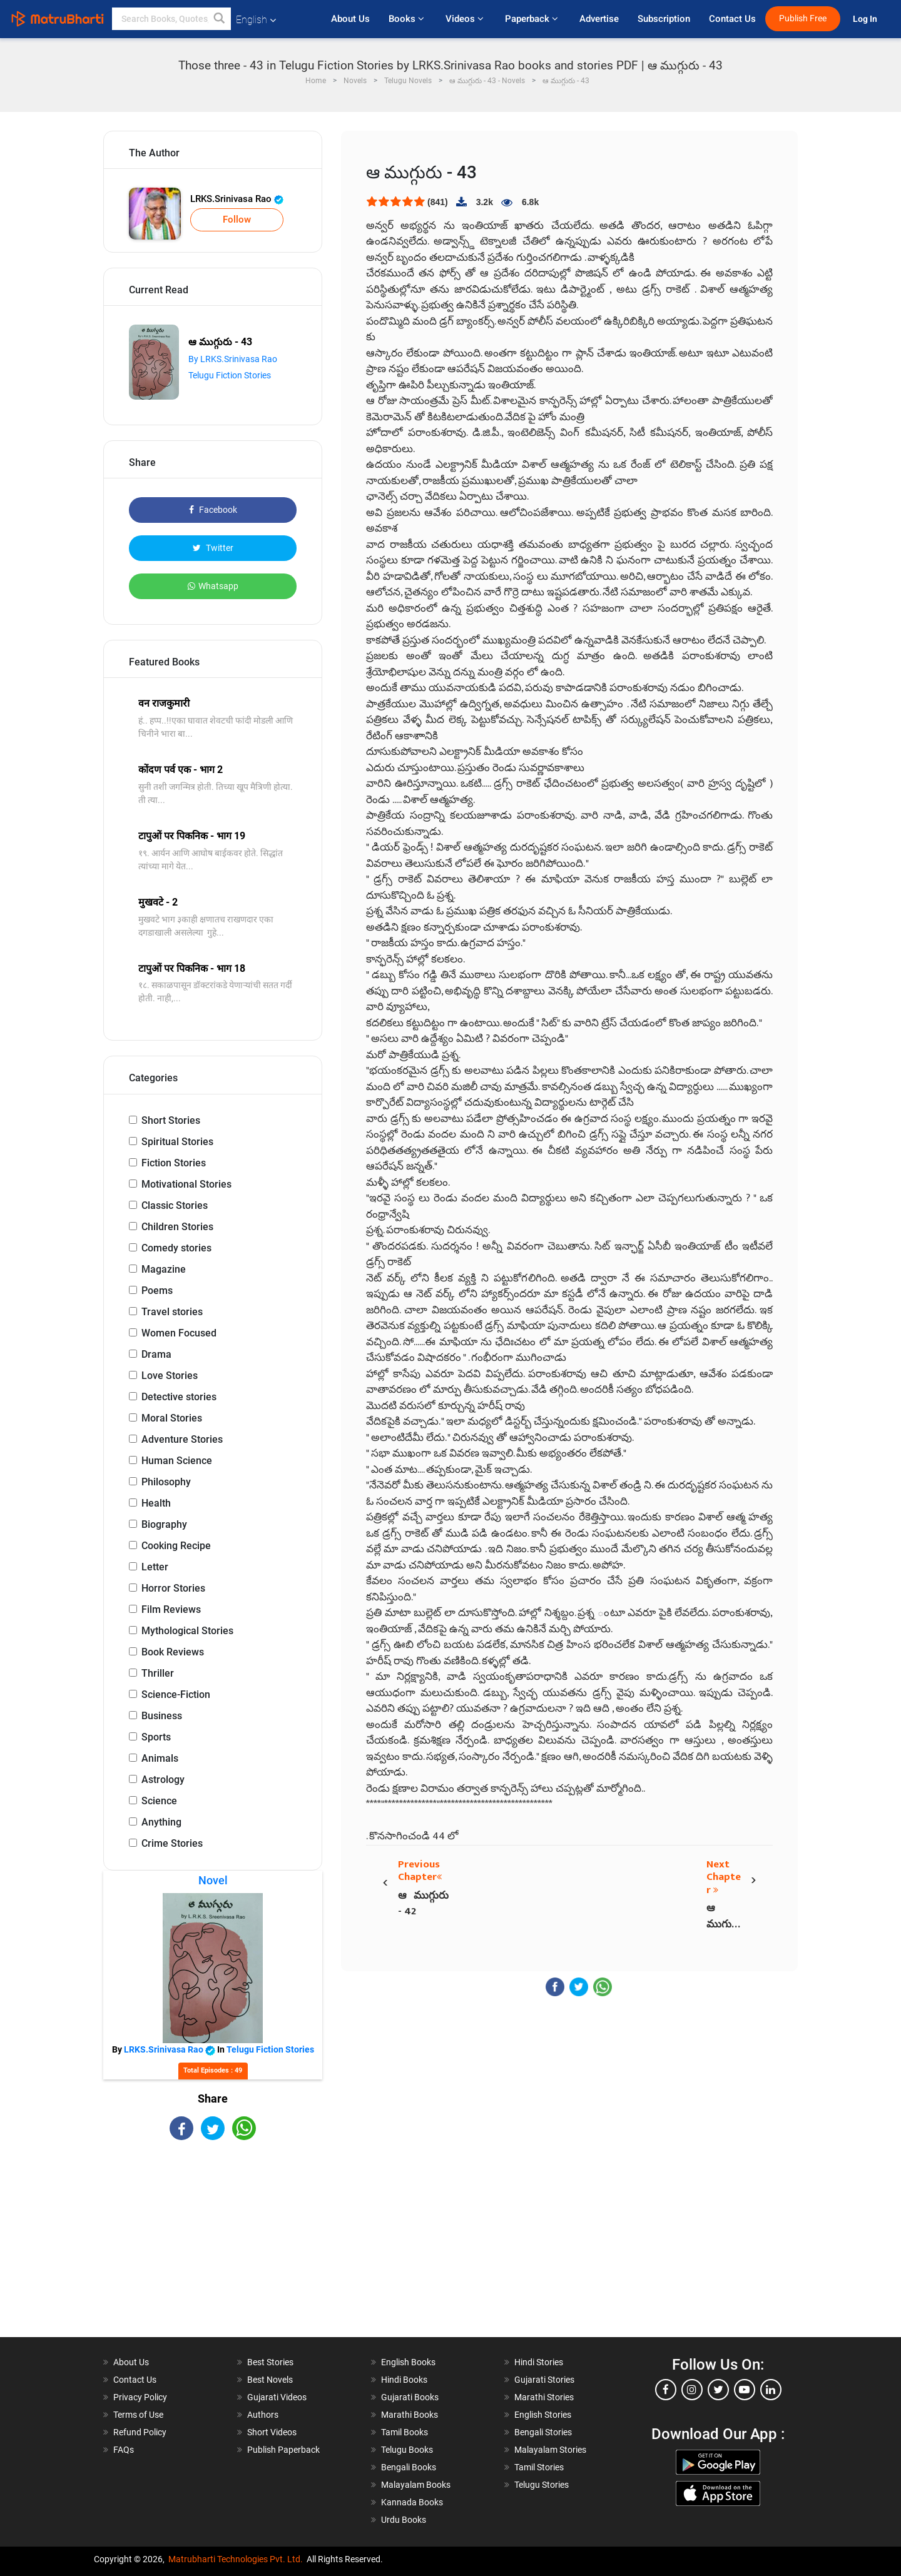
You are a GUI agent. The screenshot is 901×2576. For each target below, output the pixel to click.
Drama (156, 1354)
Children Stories (177, 1227)
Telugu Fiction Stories (229, 375)
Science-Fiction (175, 1694)
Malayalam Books (415, 2485)
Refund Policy (139, 2432)
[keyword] (171, 19)
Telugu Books (407, 2450)
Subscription (664, 19)
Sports (156, 1737)
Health (156, 1503)
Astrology (163, 1780)
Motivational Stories (186, 1184)
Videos (465, 19)
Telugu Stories (541, 2485)
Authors (262, 2415)
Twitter (213, 548)
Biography (164, 1524)
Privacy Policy (140, 2397)
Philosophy (166, 1482)
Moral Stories (171, 1418)
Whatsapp (213, 586)
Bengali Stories (543, 2432)
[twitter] (718, 2389)
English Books (408, 2362)
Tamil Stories (539, 2467)
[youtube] (744, 2389)
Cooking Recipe (176, 1546)
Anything (161, 1822)
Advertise (599, 19)
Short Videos (272, 2432)
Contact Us (732, 19)
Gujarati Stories (544, 2380)
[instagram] (692, 2389)
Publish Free (803, 18)
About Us (350, 19)
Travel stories (172, 1312)
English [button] (256, 20)
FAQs (123, 2450)
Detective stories (178, 1397)
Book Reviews (172, 1652)
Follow (237, 219)
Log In (866, 19)
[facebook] (665, 2389)
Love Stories (169, 1375)
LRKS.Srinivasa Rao (236, 199)
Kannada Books (412, 2502)
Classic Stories (174, 1205)
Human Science (176, 1461)
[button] (219, 19)
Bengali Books (408, 2467)
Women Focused (178, 1333)
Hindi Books (404, 2380)
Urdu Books (403, 2520)
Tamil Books (404, 2432)
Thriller (157, 1673)
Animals (159, 1758)
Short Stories (170, 1120)
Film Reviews (171, 1609)
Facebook (213, 510)
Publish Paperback (283, 2450)
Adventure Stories (182, 1439)
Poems (157, 1290)
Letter (154, 1567)
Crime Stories (172, 1843)
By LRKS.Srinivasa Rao (232, 359)
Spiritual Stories (177, 1142)
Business (161, 1716)
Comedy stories (176, 1248)
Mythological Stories (187, 1631)
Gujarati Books (410, 2397)
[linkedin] (770, 2389)
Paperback (533, 19)
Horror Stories (173, 1588)
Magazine (163, 1269)
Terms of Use (138, 2415)
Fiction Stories (173, 1163)
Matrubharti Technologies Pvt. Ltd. (235, 2559)
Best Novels (270, 2380)
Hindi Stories (538, 2362)
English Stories (542, 2415)
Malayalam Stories (550, 2450)
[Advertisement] (212, 2249)
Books (408, 19)
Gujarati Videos (277, 2397)
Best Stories (270, 2362)
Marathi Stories (544, 2397)
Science (159, 1801)
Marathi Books (409, 2415)
